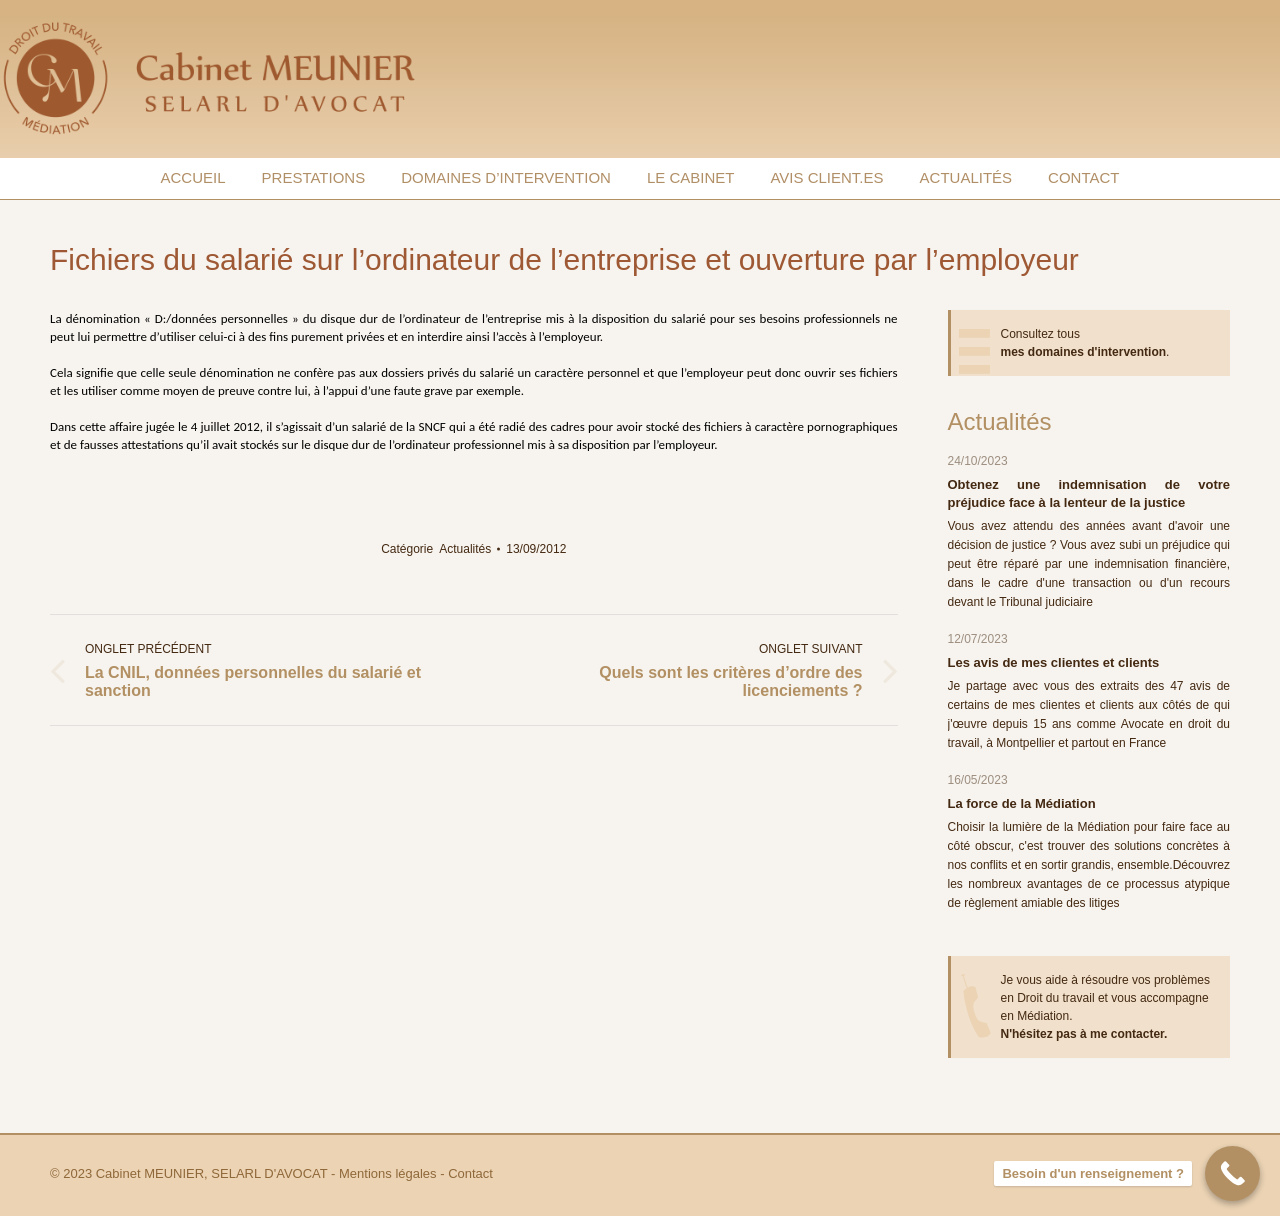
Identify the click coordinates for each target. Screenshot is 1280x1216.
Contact (470, 1173)
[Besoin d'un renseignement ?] (1232, 1173)
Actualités (465, 549)
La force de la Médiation (1022, 803)
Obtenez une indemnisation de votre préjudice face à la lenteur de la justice (1089, 493)
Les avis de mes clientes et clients (1054, 662)
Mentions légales (388, 1173)
